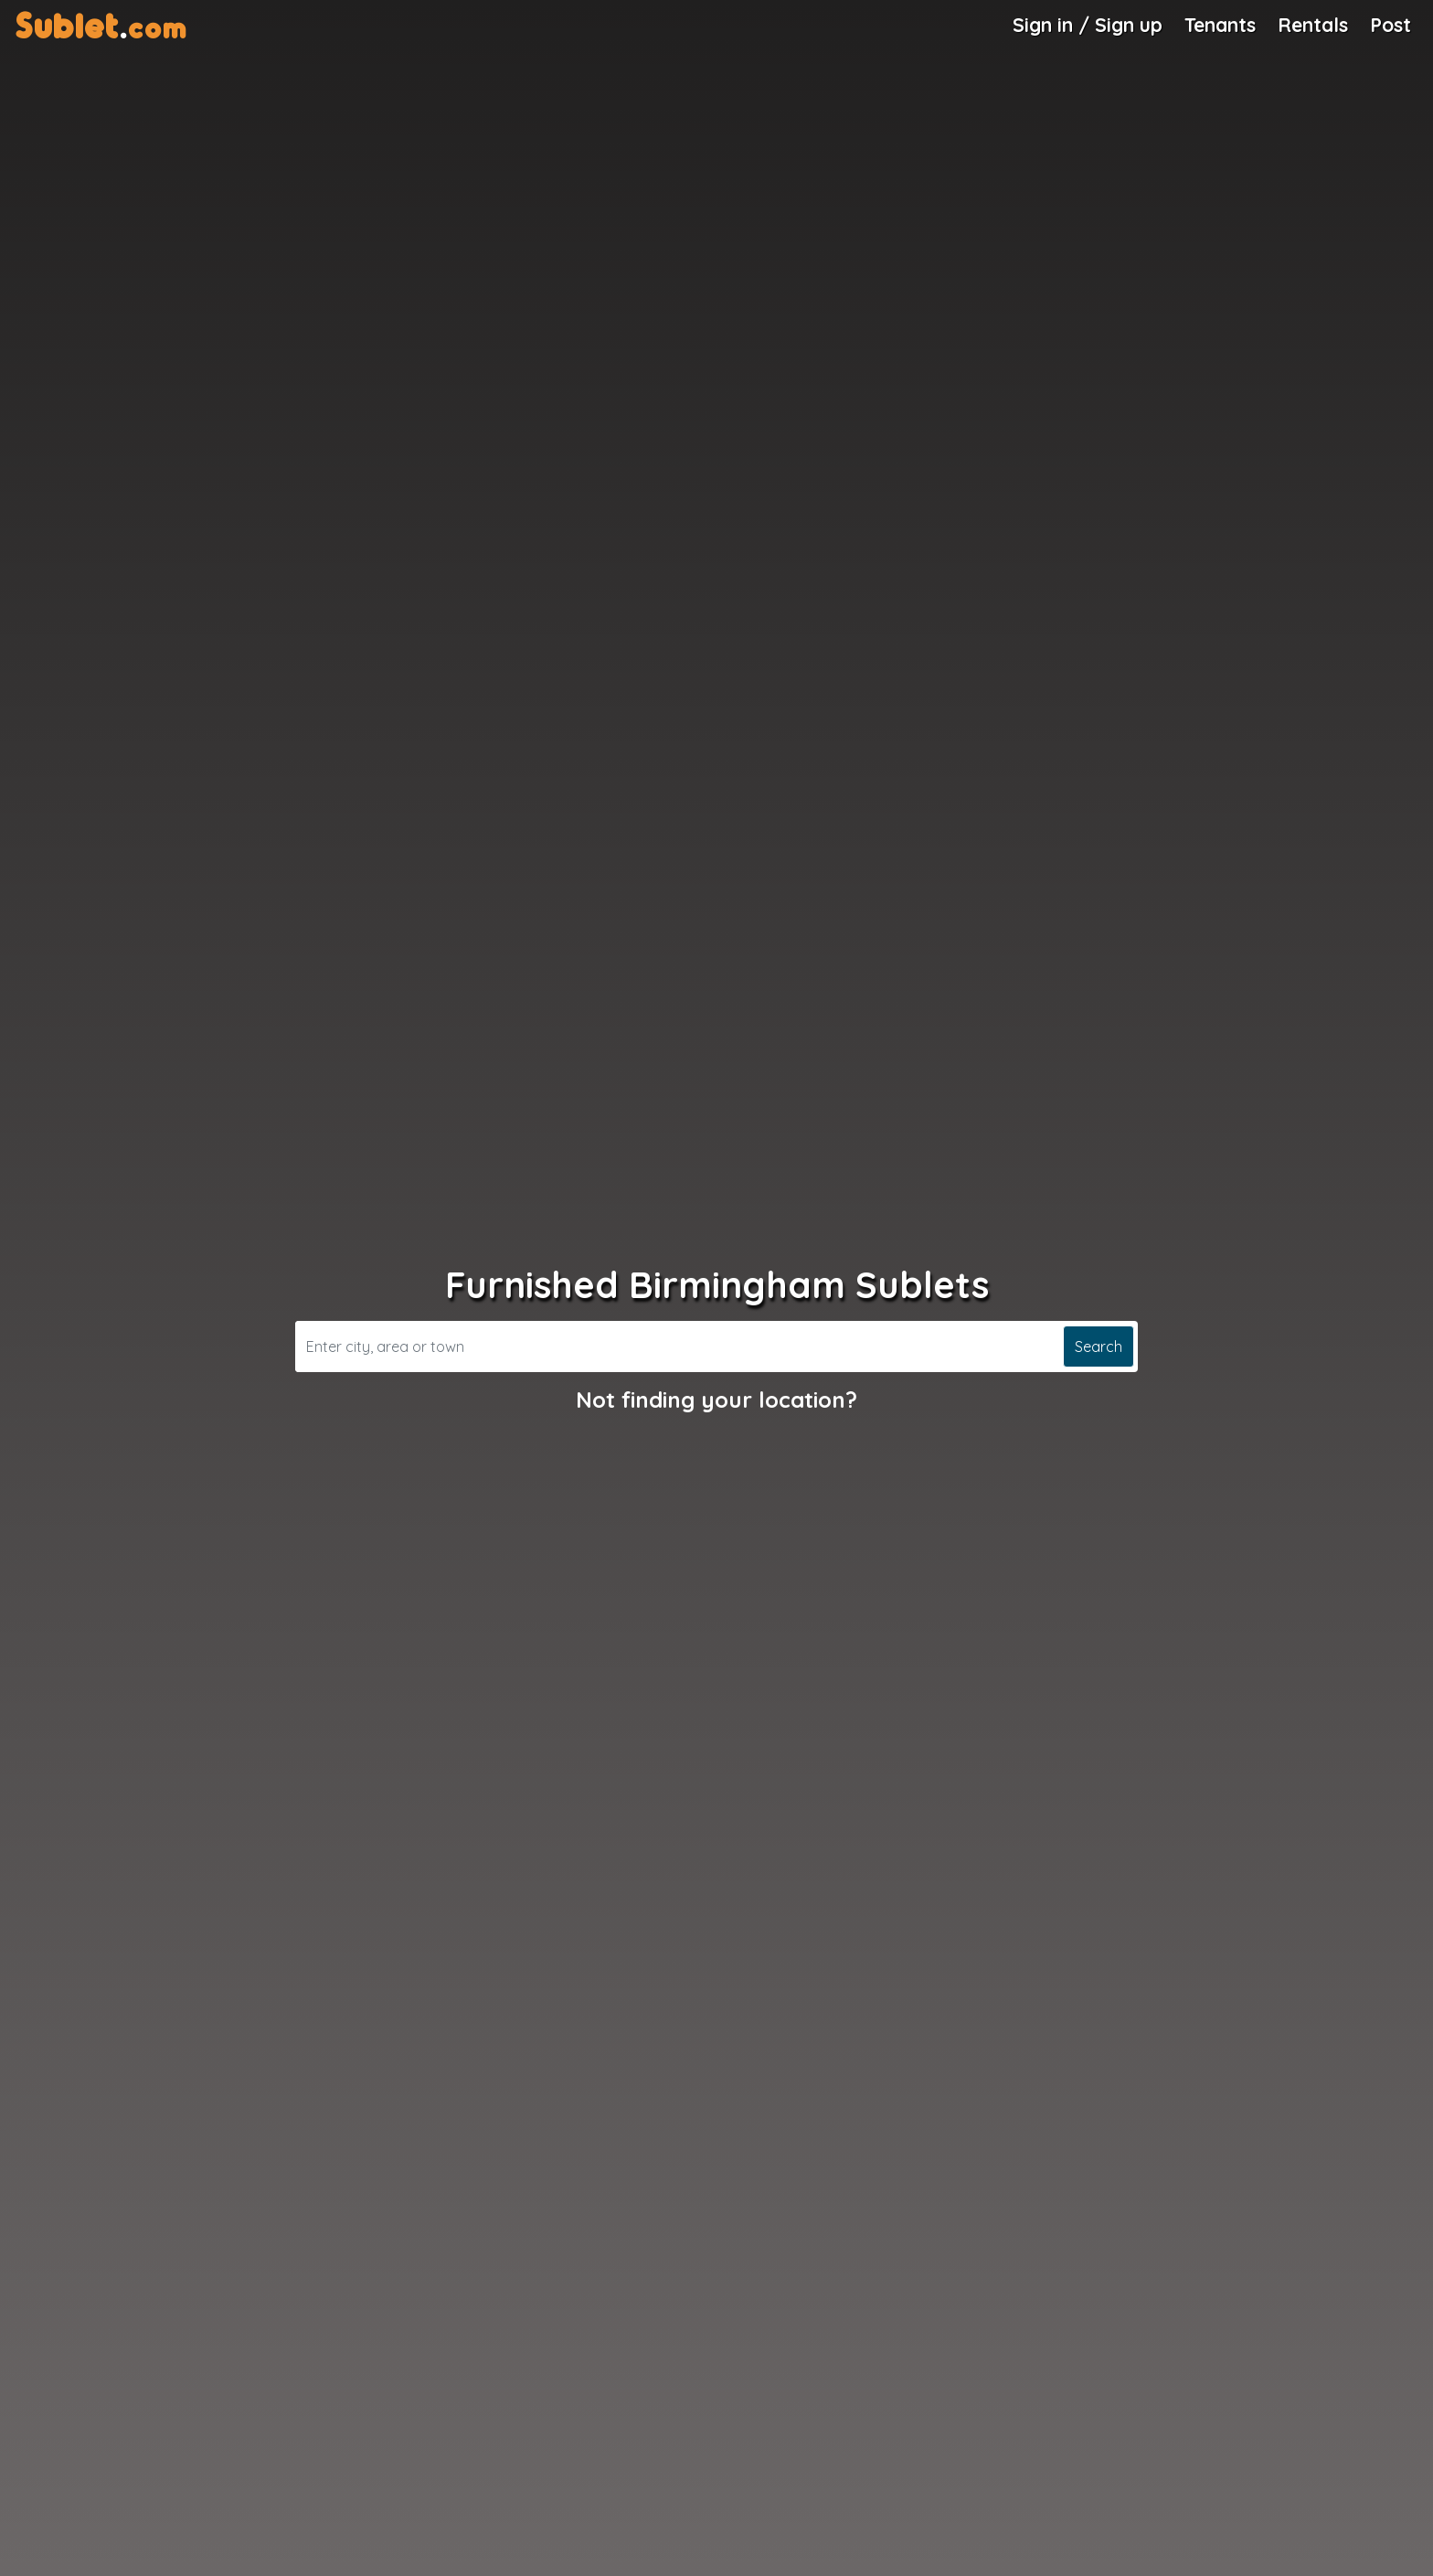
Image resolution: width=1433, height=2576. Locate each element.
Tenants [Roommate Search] (1220, 25)
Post (1390, 25)
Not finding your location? (716, 1399)
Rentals (1313, 25)
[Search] (677, 1346)
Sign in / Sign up (1087, 25)
